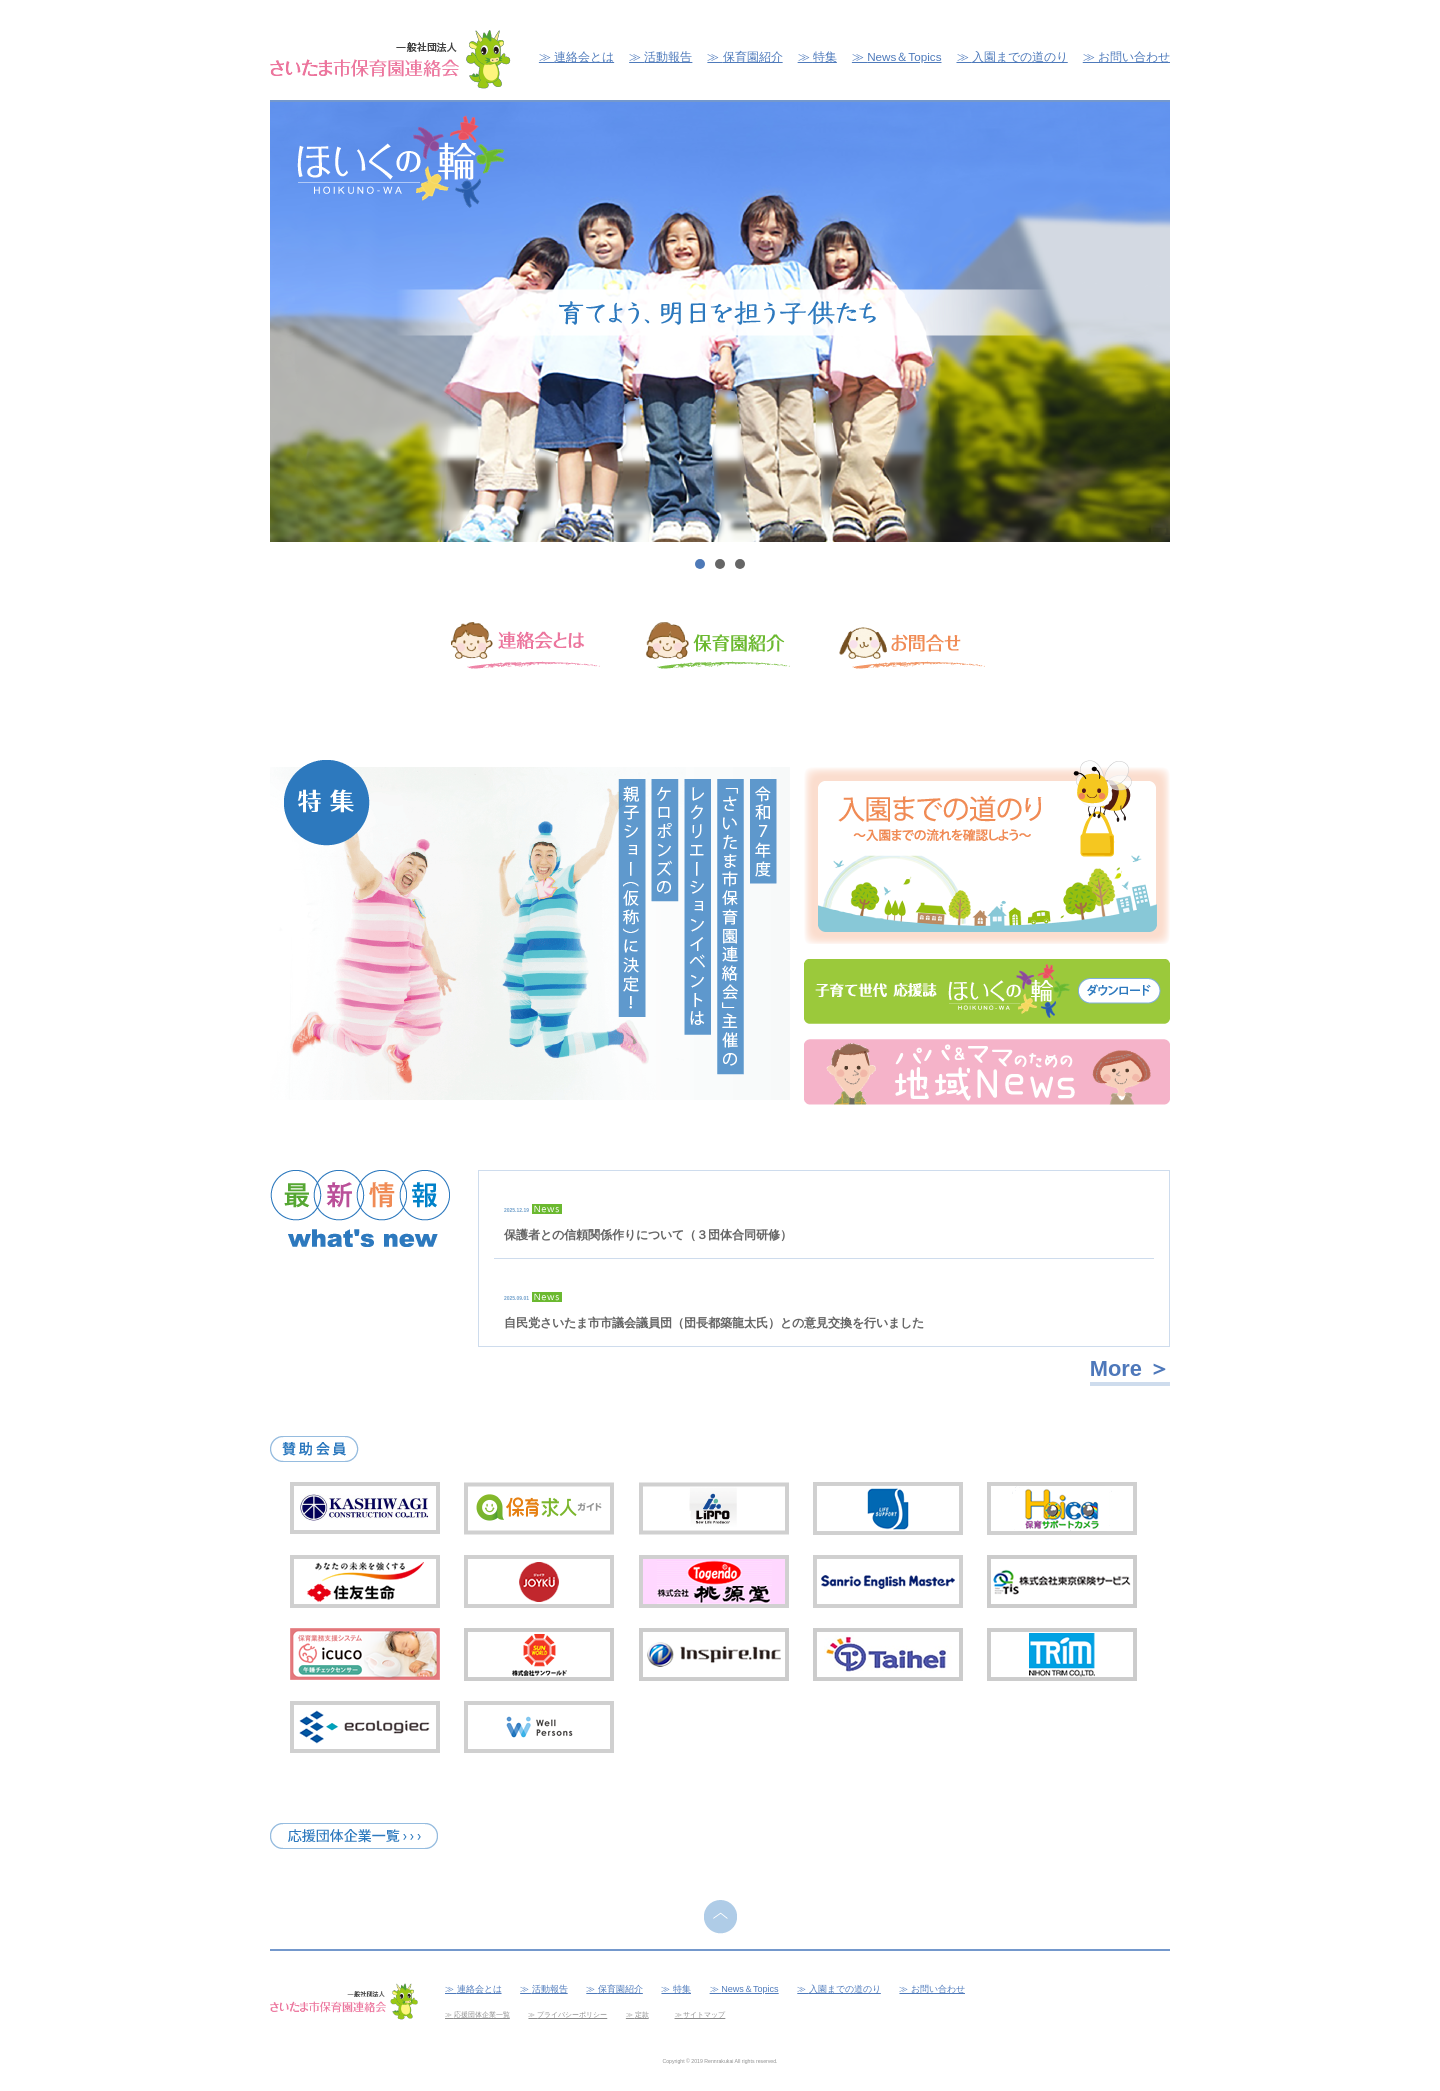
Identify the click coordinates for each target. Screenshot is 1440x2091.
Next (1144, 322)
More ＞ (1130, 1368)
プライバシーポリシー (572, 2014)
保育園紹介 (753, 56)
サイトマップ (704, 2014)
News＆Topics (904, 56)
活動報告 (668, 56)
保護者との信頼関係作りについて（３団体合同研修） (648, 1235)
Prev (296, 322)
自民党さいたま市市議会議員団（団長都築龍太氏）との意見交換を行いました (714, 1323)
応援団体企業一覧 (482, 2014)
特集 (825, 56)
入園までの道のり (1020, 56)
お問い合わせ (1134, 56)
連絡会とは (584, 56)
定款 (642, 2014)
